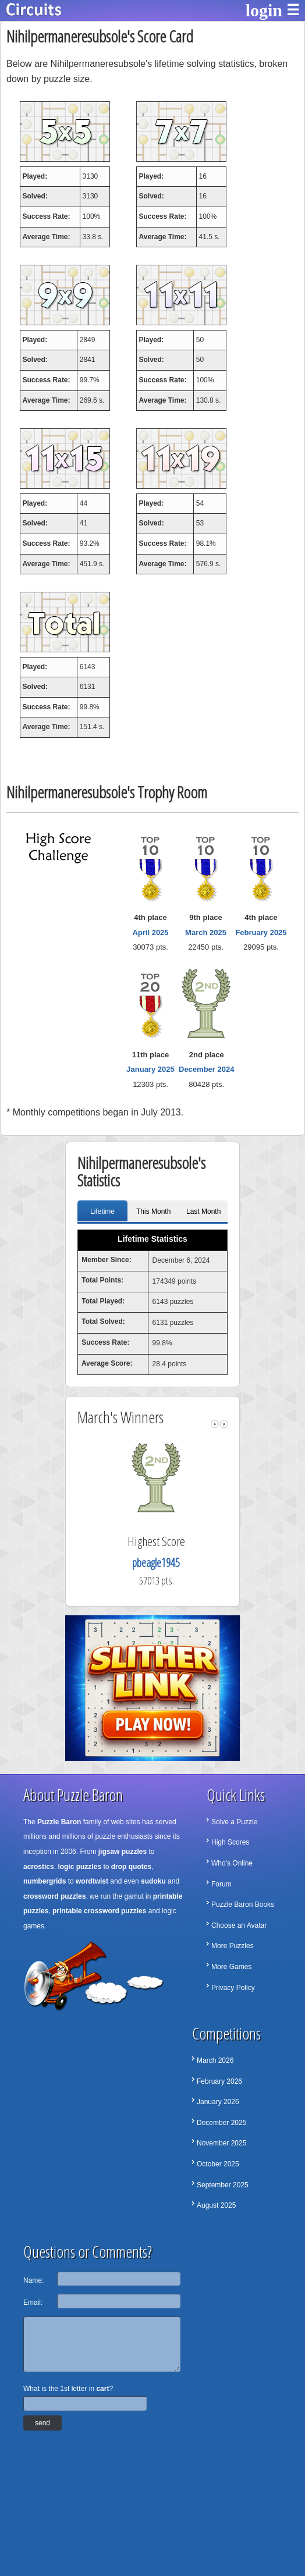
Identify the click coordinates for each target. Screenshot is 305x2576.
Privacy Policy (233, 1988)
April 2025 (150, 932)
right (224, 1424)
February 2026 (219, 2081)
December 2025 (221, 2123)
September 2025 (223, 2185)
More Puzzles (232, 1946)
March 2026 (215, 2060)
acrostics (38, 1867)
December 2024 (206, 1069)
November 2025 (221, 2143)
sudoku (153, 1881)
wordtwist (92, 1881)
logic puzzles (79, 1867)
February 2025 (260, 932)
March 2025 (205, 932)
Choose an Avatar (239, 1925)
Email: (32, 2302)
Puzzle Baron (59, 1822)
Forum (221, 1884)
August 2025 (216, 2205)
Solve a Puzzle (234, 1822)
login (264, 10)
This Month (153, 1211)
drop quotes (131, 1867)
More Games (231, 1967)
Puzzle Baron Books (242, 1904)
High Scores (230, 1842)
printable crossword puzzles (99, 1911)
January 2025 (150, 1069)
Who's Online (232, 1863)
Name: (33, 2280)
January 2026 (218, 2102)
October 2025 (218, 2164)
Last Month (203, 1211)
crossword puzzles (54, 1896)
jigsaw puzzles (122, 1851)
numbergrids (44, 1881)
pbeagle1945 (169, 1563)
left (215, 1424)
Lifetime (102, 1211)
